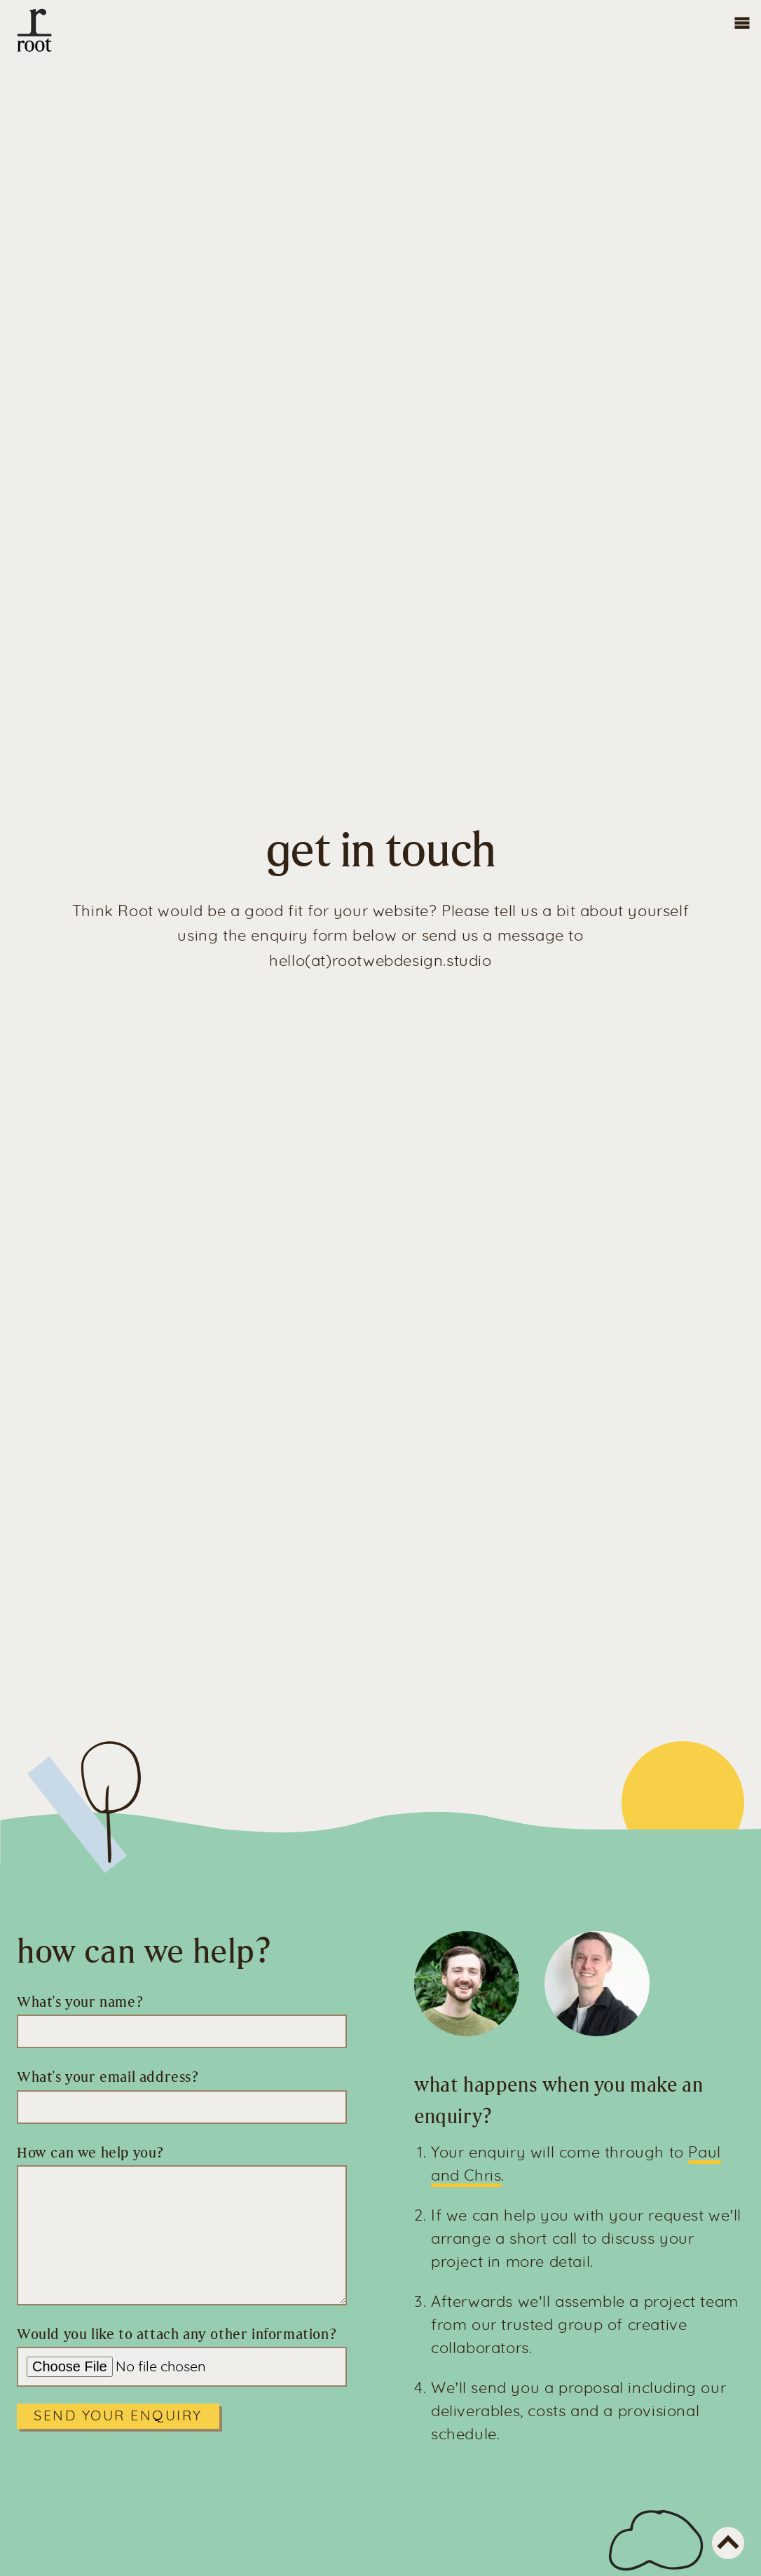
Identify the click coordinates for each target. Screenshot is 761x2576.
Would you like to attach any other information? (176, 2334)
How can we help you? (90, 2152)
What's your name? (80, 2002)
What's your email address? (108, 2077)
